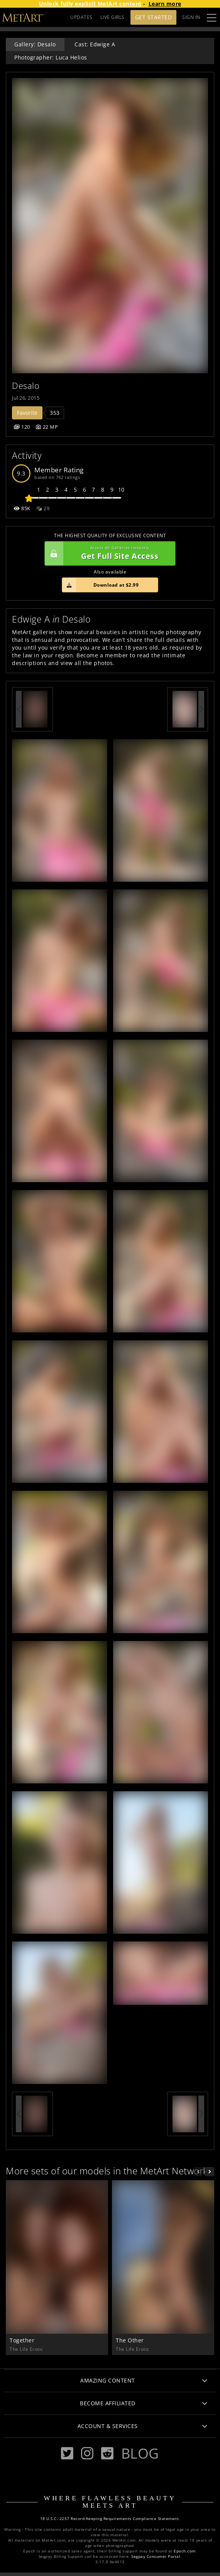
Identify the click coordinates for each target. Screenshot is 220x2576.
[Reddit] (107, 2453)
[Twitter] (67, 2453)
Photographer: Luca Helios (50, 57)
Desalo (25, 386)
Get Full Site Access (108, 553)
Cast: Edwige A (94, 44)
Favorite (27, 412)
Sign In (191, 17)
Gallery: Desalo (35, 44)
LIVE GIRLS (112, 17)
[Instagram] (87, 2453)
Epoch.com (185, 2551)
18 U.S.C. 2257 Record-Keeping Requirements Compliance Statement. (110, 2518)
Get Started (153, 17)
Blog (140, 2453)
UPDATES (81, 17)
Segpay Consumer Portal (155, 2556)
